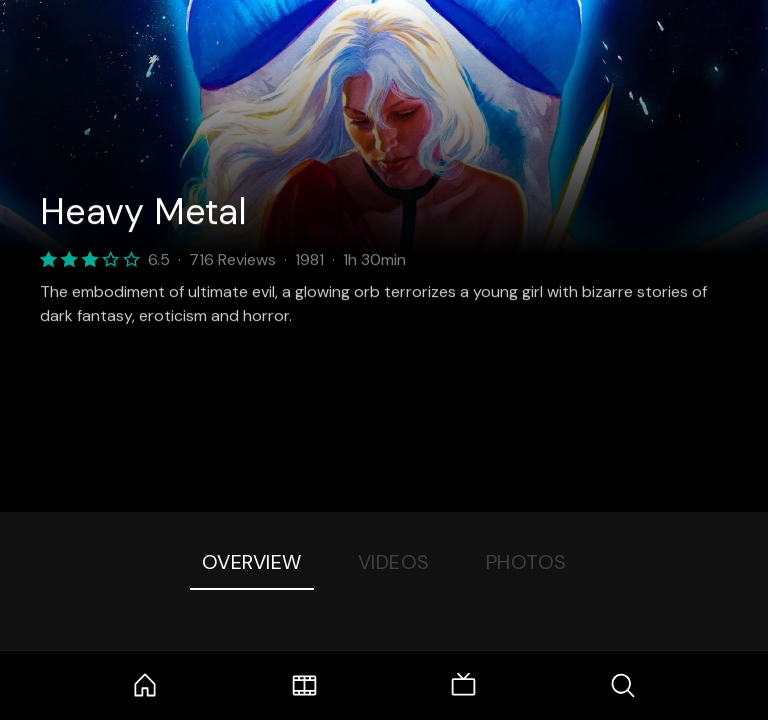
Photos (526, 562)
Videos (394, 562)
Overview (252, 562)
